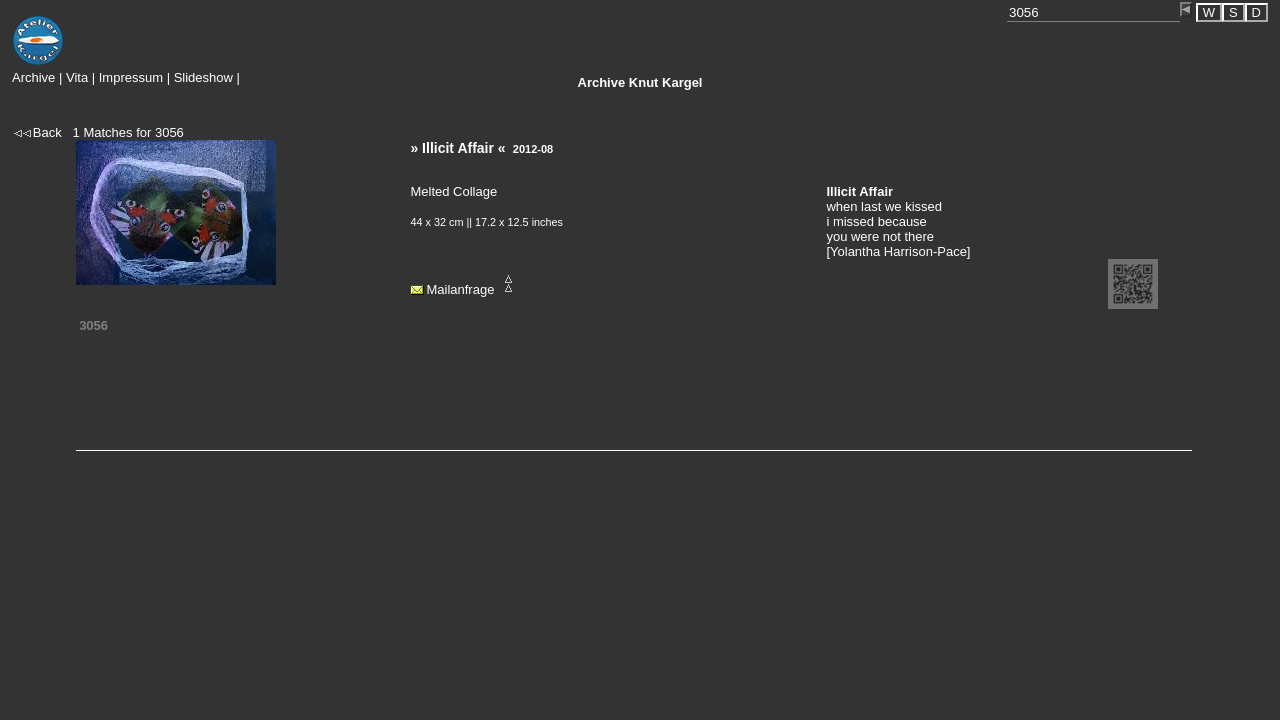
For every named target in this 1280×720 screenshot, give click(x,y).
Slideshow (203, 77)
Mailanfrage (460, 289)
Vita (77, 77)
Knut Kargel (640, 82)
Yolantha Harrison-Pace (898, 251)
